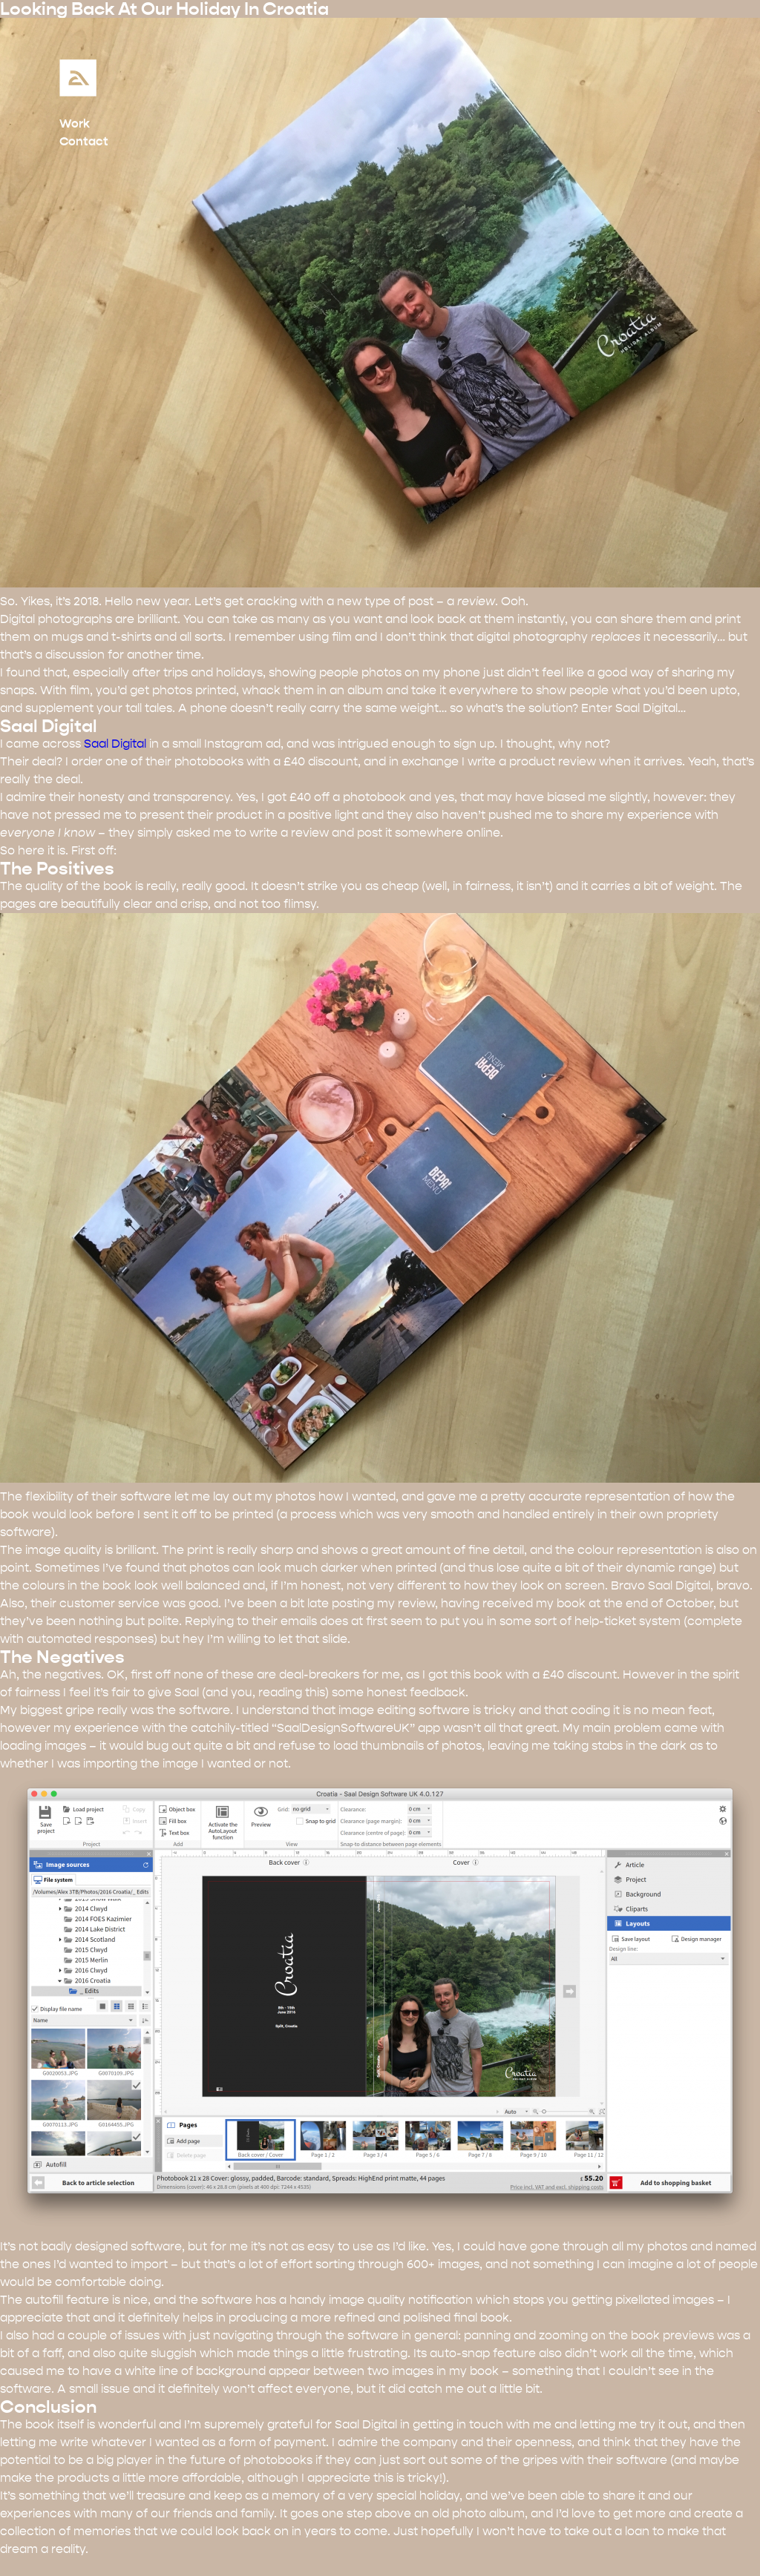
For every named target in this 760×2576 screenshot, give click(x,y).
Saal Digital (115, 744)
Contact (83, 141)
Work (74, 123)
